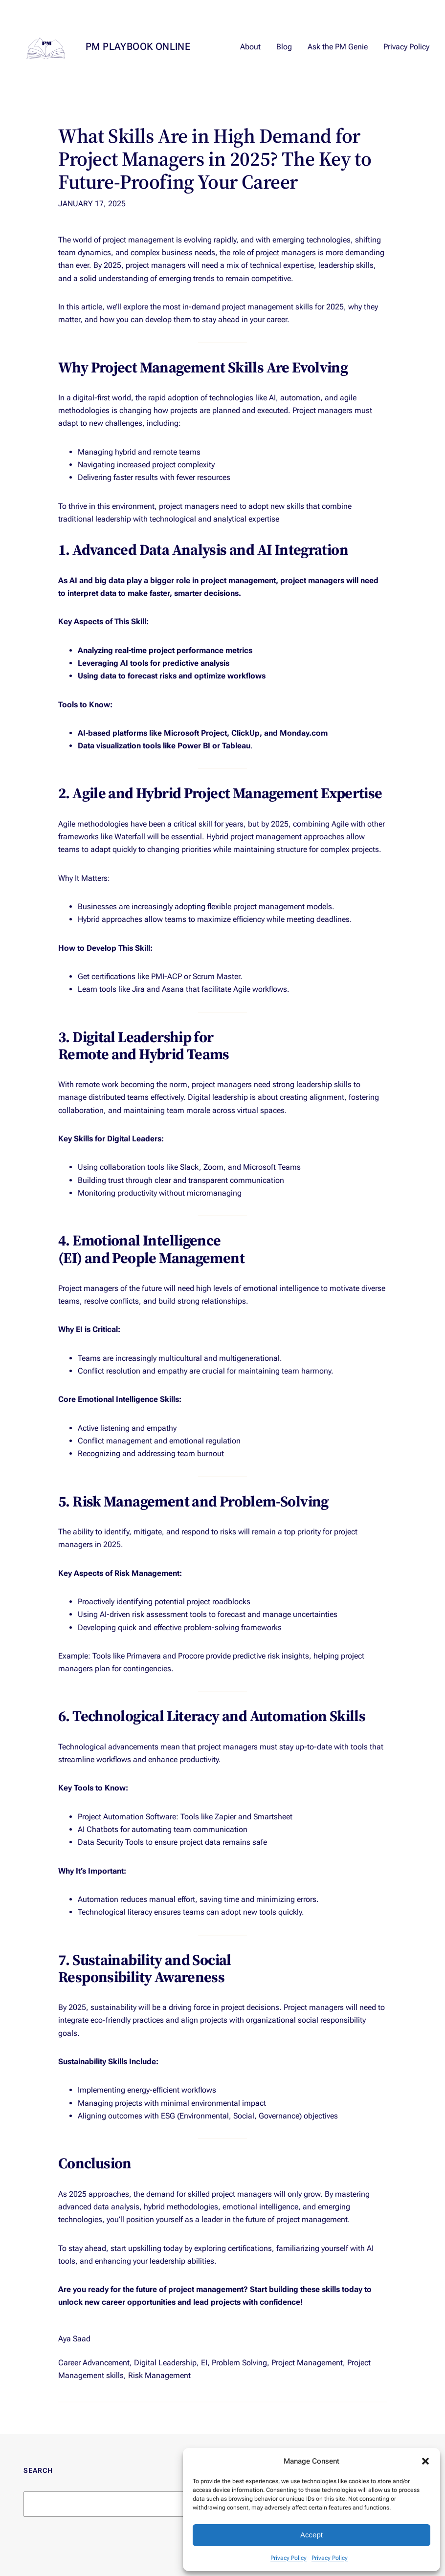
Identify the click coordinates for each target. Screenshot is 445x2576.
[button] (425, 2461)
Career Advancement (94, 2362)
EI (204, 2362)
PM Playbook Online (138, 46)
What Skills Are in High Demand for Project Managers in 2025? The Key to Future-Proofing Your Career (214, 159)
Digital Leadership (165, 2362)
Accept (311, 2535)
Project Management (307, 2362)
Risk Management (159, 2375)
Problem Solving (239, 2362)
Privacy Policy (288, 2557)
